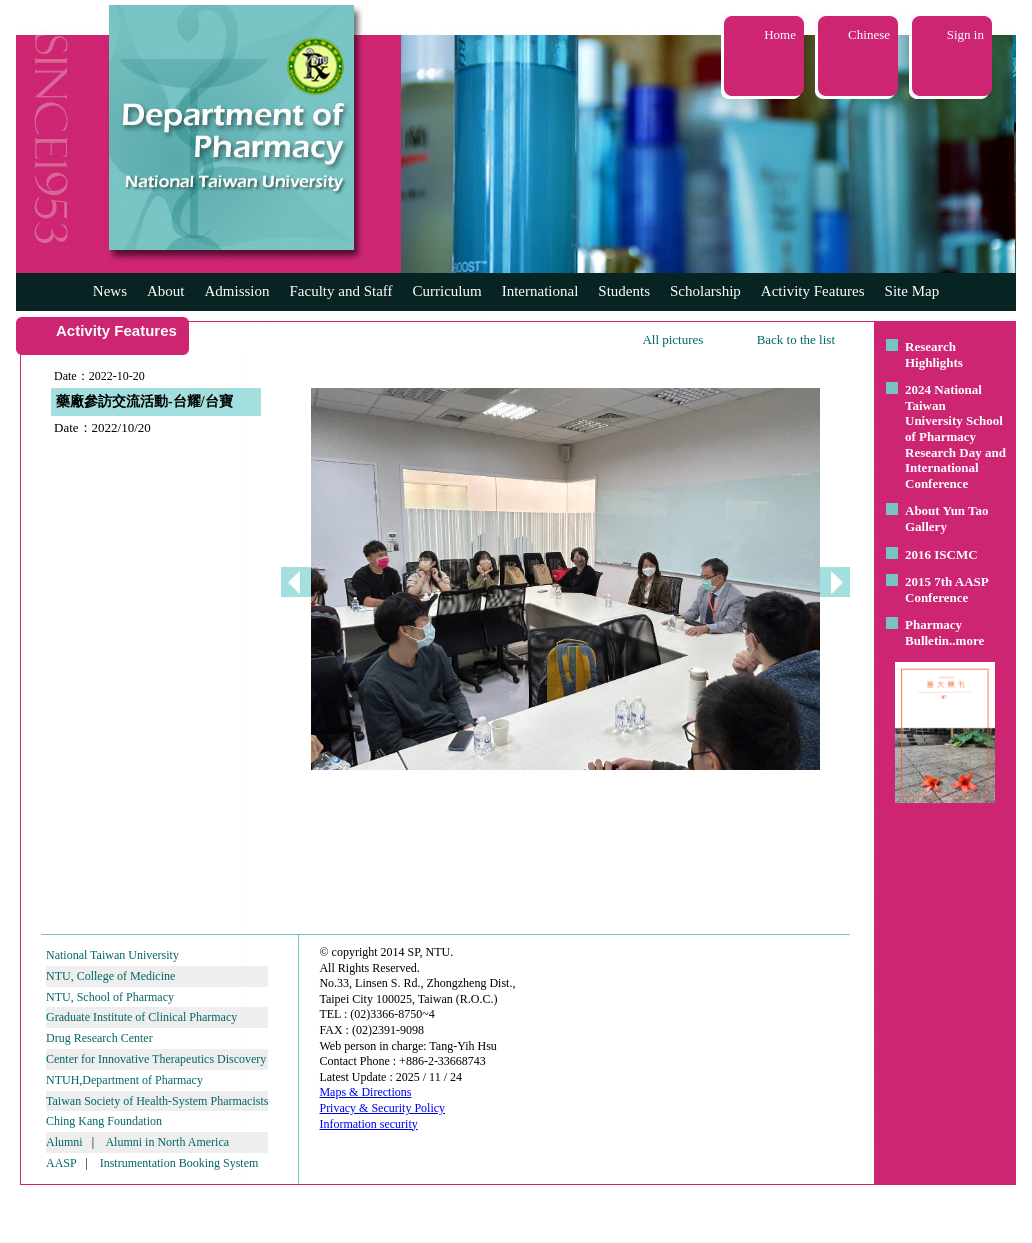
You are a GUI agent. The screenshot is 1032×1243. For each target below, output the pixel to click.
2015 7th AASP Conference (946, 589)
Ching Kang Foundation (104, 1121)
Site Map (912, 291)
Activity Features (813, 291)
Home (780, 34)
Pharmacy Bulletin (933, 632)
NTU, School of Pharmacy (110, 997)
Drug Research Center (99, 1038)
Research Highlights (934, 354)
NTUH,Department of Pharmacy (124, 1080)
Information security (368, 1124)
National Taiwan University (112, 955)
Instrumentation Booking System (179, 1163)
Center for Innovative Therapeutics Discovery (156, 1059)
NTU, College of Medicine (110, 976)
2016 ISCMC (941, 554)
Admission (236, 291)
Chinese (869, 34)
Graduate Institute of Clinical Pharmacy (141, 1017)
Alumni (64, 1142)
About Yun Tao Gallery (947, 518)
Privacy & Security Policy (382, 1108)
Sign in (965, 34)
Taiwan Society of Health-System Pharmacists (157, 1101)
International (540, 291)
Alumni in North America (167, 1142)
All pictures (672, 339)
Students (624, 291)
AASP (61, 1163)
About (166, 291)
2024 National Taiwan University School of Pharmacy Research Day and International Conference (955, 436)
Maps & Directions (365, 1092)
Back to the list (796, 339)
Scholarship (705, 291)
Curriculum (447, 291)
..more (966, 640)
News (110, 291)
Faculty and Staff (341, 291)
